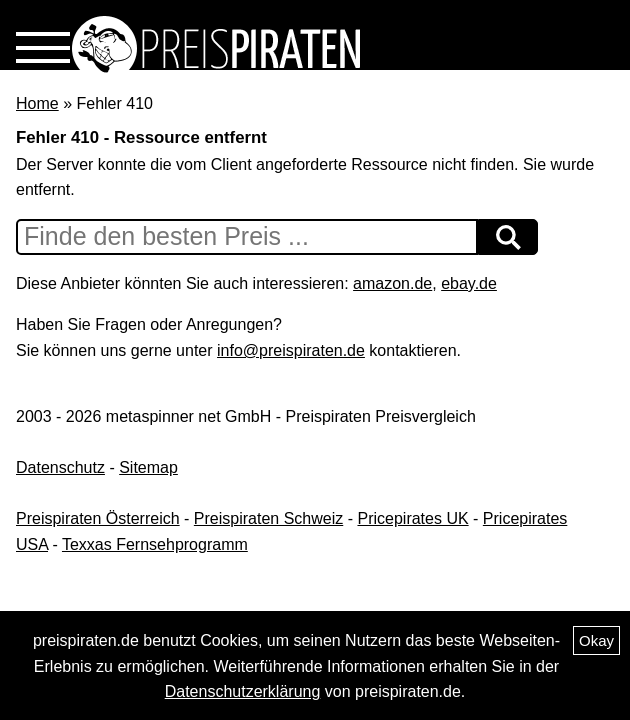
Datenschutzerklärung (243, 691)
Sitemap (148, 467)
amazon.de (392, 283)
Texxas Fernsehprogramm (155, 544)
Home (37, 103)
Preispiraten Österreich (98, 518)
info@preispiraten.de (291, 350)
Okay (596, 640)
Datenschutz (60, 467)
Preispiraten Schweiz (268, 518)
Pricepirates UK (412, 518)
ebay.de (469, 283)
